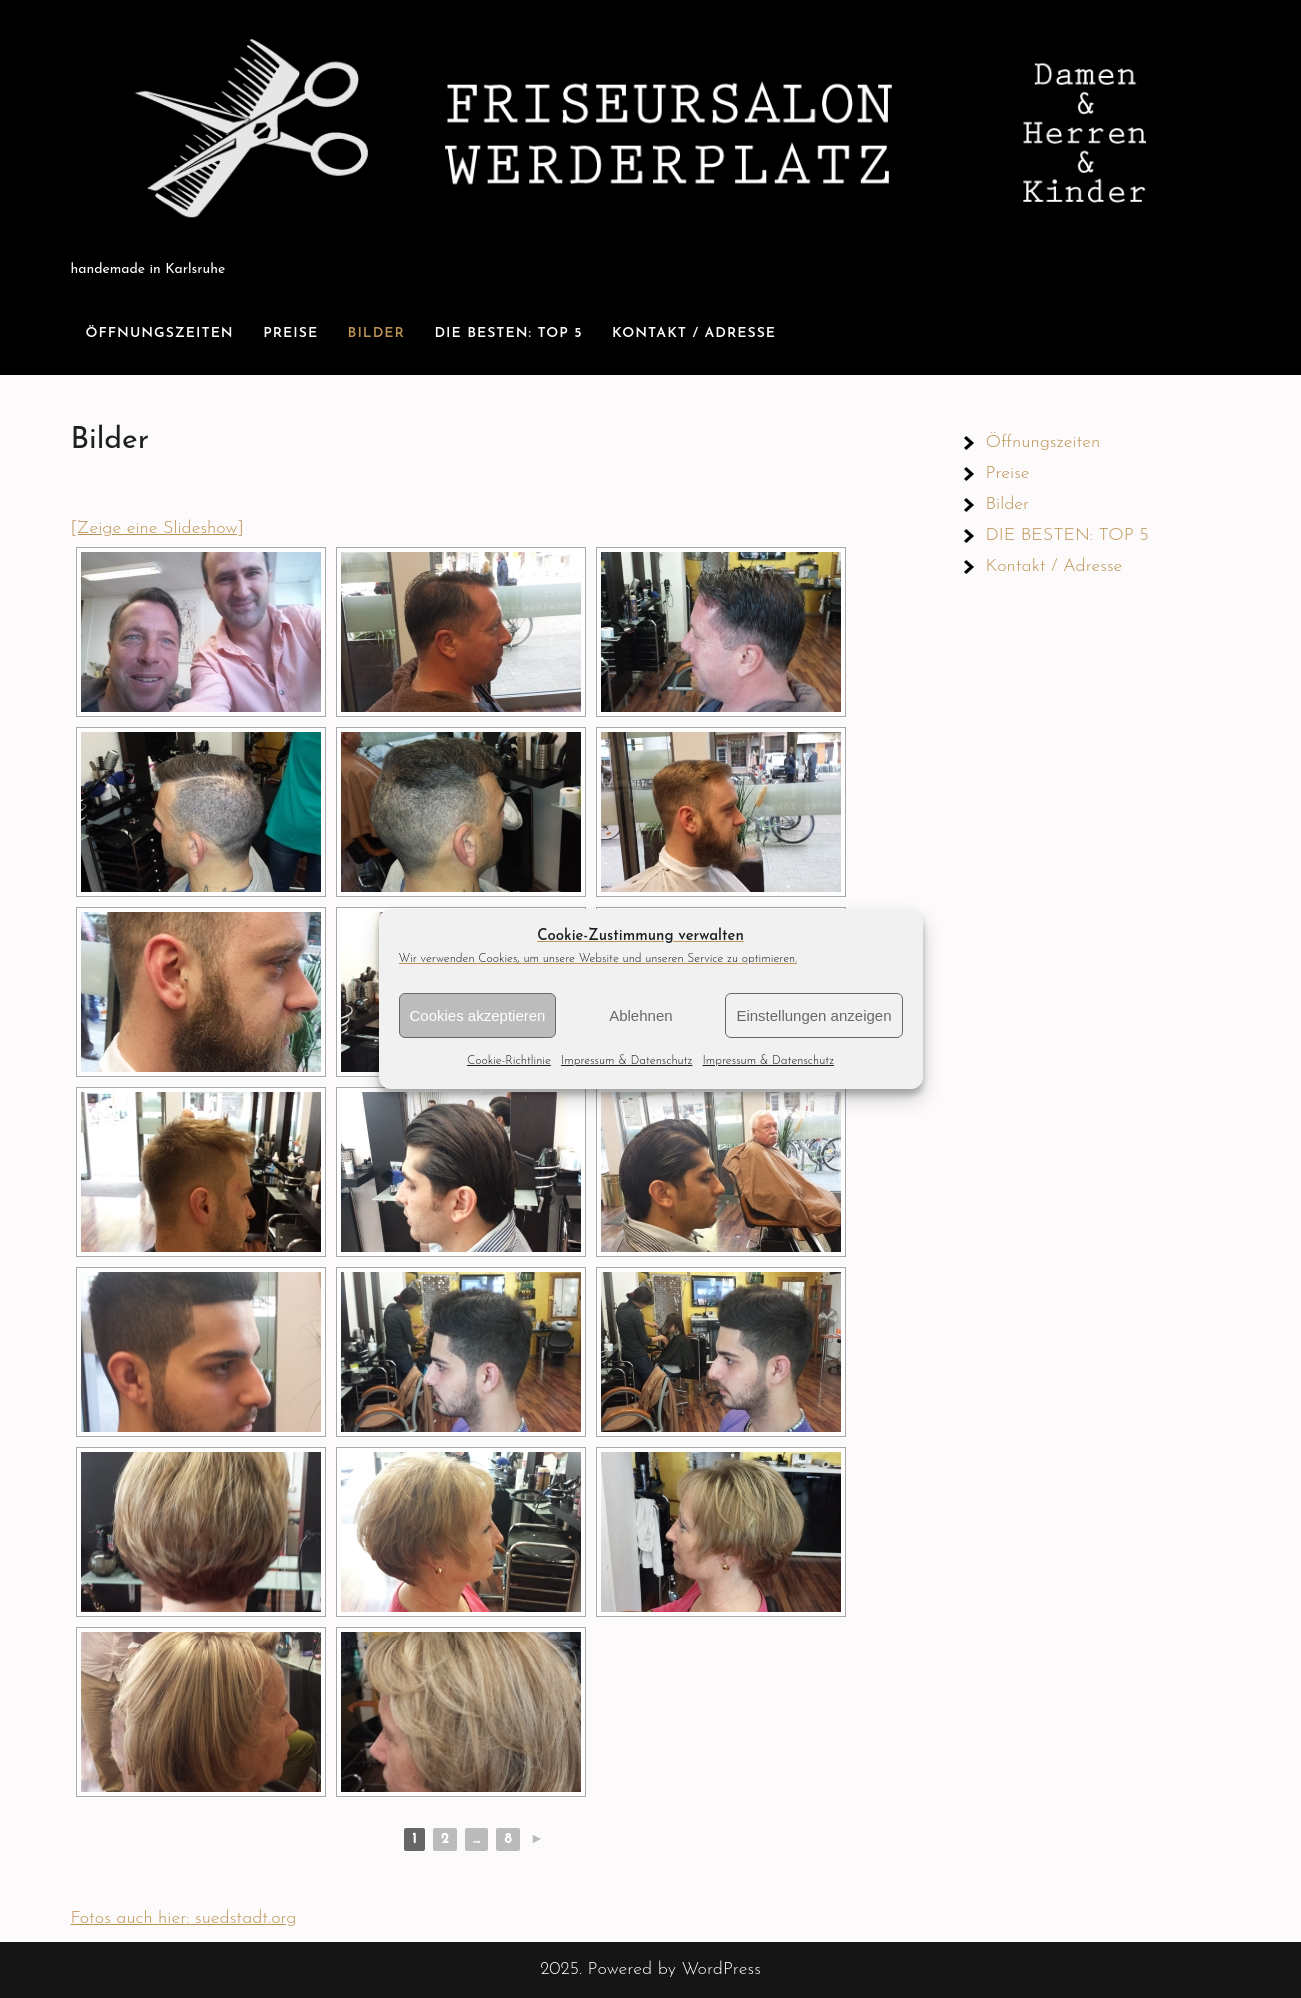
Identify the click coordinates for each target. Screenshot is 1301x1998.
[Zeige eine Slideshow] (157, 528)
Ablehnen (640, 1015)
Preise (290, 333)
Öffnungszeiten (160, 333)
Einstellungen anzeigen (813, 1015)
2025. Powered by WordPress (650, 1969)
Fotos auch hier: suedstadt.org (184, 1918)
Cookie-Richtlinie (509, 1061)
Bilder (376, 333)
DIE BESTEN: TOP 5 (508, 333)
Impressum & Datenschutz (627, 1061)
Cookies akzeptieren (478, 1015)
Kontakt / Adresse (694, 333)
